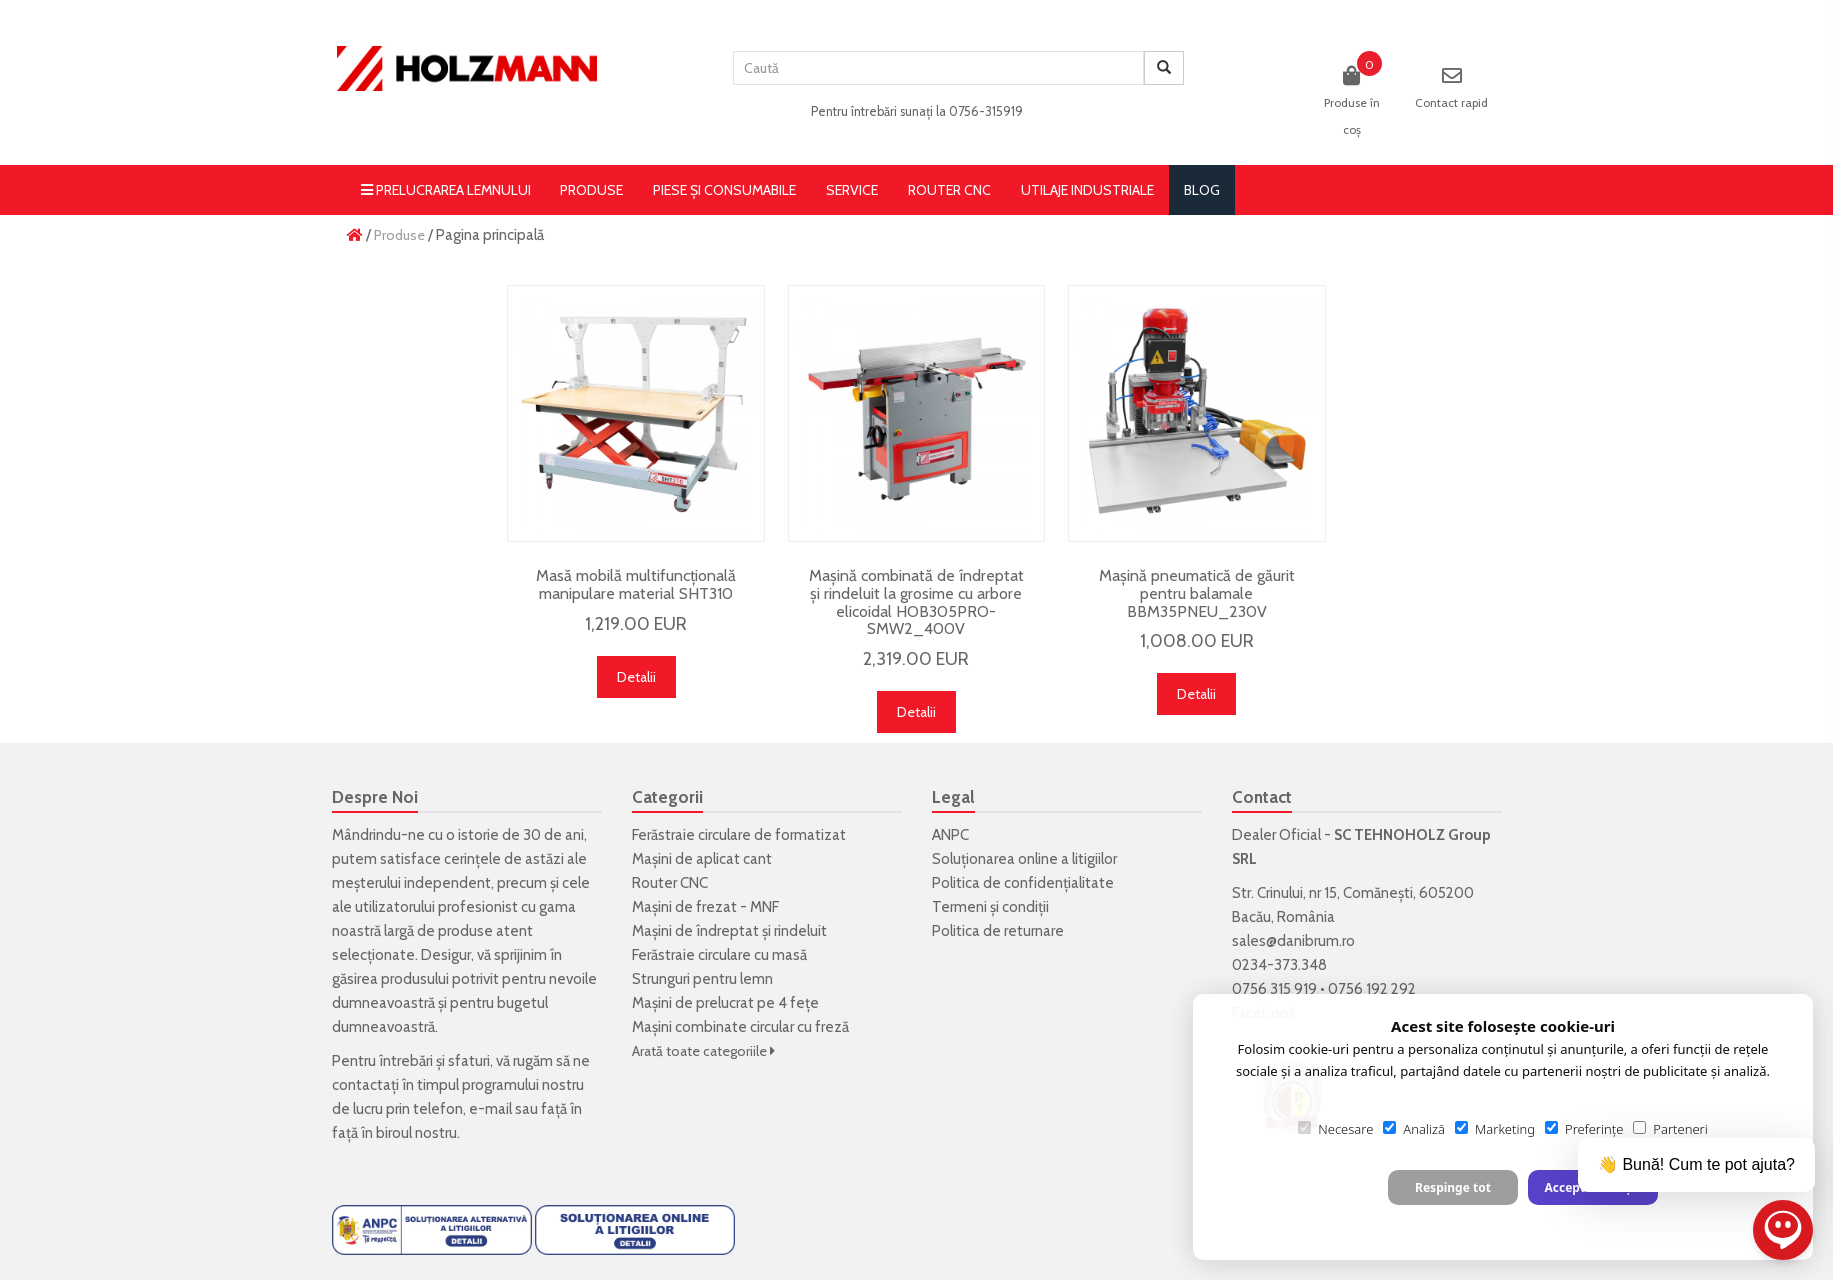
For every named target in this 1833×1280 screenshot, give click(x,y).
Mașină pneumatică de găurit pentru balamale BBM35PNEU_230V (1197, 593)
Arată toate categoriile (703, 1051)
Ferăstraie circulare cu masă (719, 955)
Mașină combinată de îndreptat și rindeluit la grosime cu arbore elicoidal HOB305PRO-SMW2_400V (916, 602)
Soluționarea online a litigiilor (1024, 859)
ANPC (950, 835)
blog (1202, 190)
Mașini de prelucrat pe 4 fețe (725, 1003)
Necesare (1335, 1129)
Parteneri (1670, 1129)
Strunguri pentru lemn (702, 979)
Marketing (1495, 1129)
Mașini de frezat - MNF (705, 907)
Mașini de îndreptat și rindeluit (729, 931)
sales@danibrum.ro (1293, 941)
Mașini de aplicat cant (702, 859)
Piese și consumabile (724, 190)
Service (852, 190)
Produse (591, 190)
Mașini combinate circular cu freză (740, 1027)
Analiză (1414, 1129)
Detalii (636, 677)
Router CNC (949, 190)
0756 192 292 (1372, 989)
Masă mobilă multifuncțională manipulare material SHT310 (636, 584)
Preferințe (1584, 1129)
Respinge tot (1453, 1187)
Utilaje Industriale (1087, 190)
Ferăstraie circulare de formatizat (739, 835)
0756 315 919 (1274, 989)
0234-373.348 (1279, 965)
